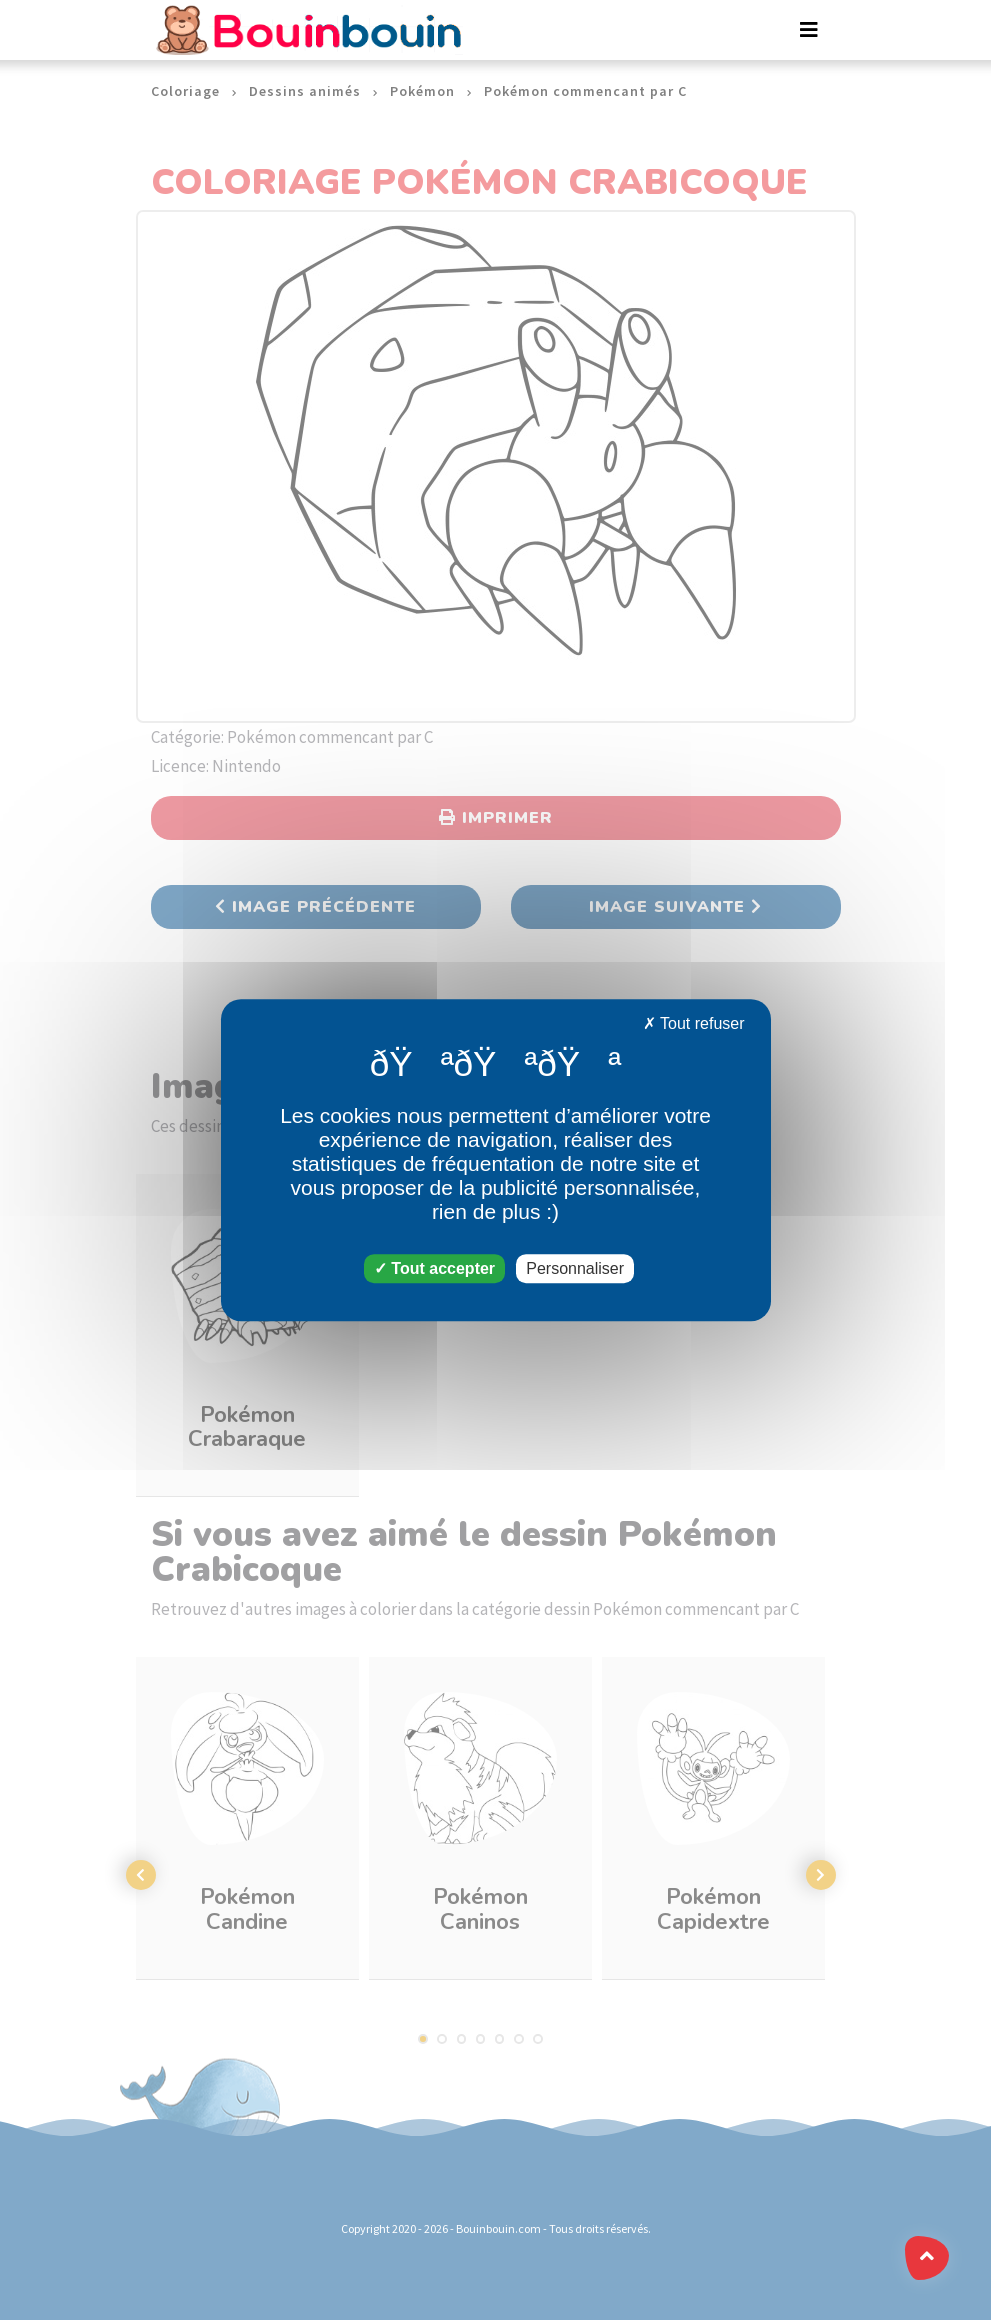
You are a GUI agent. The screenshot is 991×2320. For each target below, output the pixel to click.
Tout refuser (694, 1023)
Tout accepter (434, 1268)
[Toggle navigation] (809, 30)
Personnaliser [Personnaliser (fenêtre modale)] (575, 1268)
